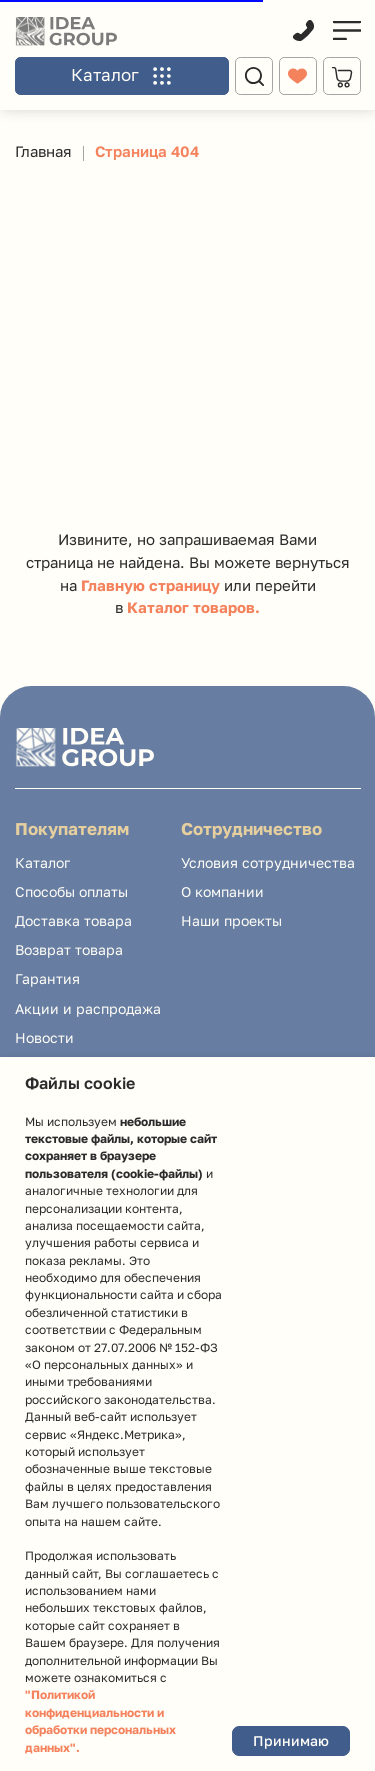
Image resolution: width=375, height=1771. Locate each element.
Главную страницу (150, 585)
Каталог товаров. (193, 607)
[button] (122, 79)
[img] (346, 30)
